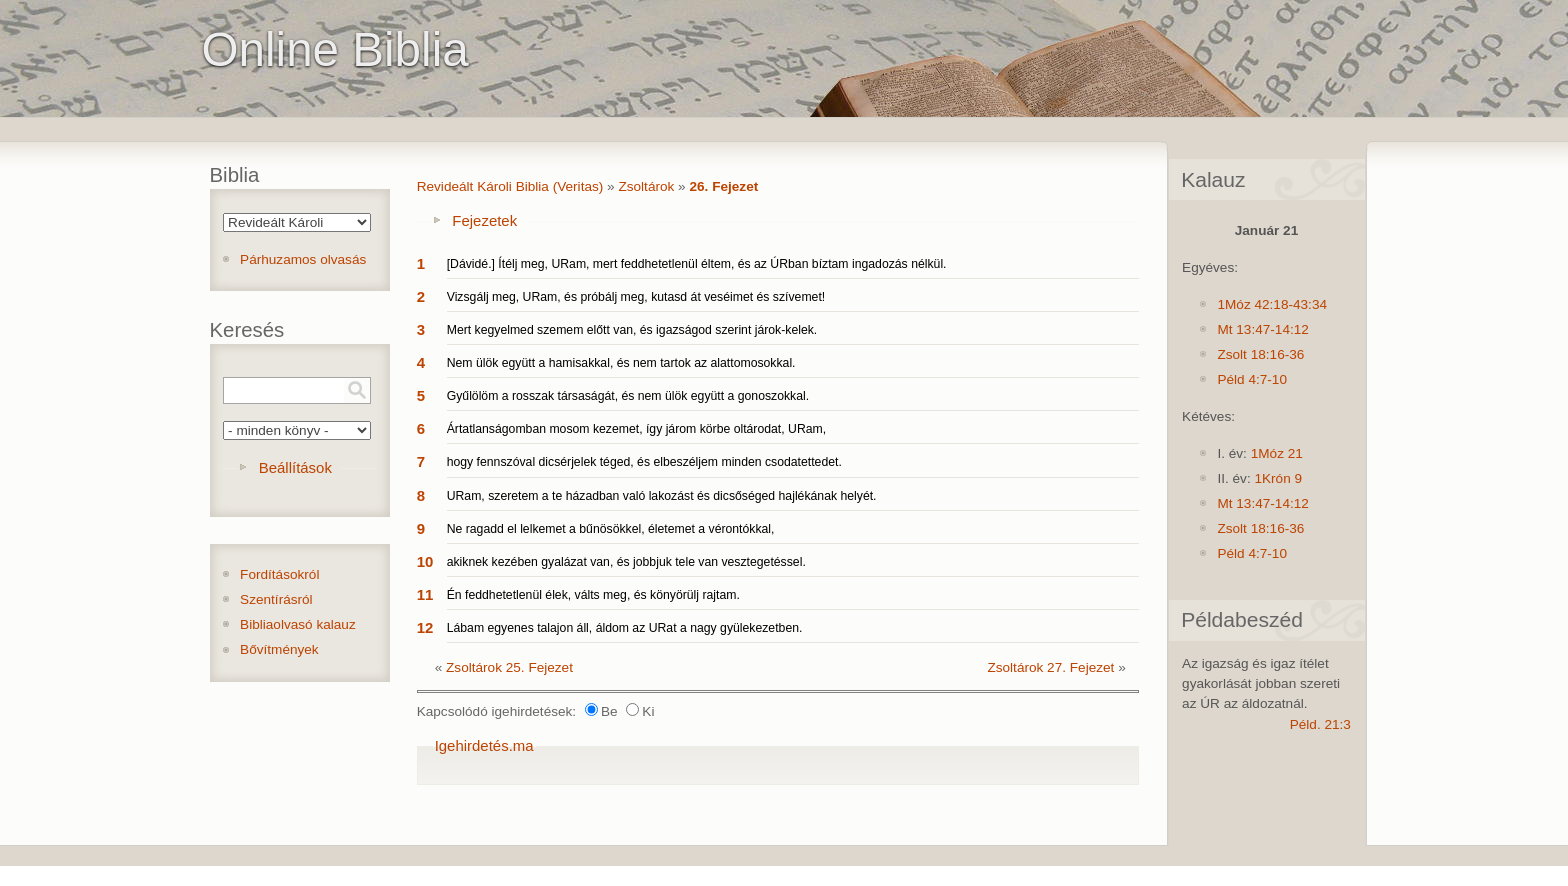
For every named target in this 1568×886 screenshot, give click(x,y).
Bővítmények (279, 649)
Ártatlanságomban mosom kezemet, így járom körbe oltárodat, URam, (636, 429)
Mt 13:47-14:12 (1262, 329)
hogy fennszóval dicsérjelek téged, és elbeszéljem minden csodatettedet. (644, 462)
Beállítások (295, 467)
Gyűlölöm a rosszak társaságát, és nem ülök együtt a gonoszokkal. (628, 396)
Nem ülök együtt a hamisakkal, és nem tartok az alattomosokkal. (621, 363)
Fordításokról (279, 574)
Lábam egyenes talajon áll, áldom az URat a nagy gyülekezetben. (625, 628)
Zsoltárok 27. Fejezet (1050, 667)
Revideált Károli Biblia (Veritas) (510, 186)
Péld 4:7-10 (1252, 379)
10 (425, 561)
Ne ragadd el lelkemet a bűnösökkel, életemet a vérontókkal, (611, 529)
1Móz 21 (1277, 453)
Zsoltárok (646, 186)
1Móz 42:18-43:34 (1272, 304)
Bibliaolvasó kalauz (298, 624)
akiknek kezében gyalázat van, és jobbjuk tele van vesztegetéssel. (626, 562)
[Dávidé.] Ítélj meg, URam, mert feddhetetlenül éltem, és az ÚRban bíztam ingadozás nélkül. (697, 264)
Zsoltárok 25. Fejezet (509, 667)
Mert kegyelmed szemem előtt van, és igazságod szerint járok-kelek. (632, 330)
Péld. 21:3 (1320, 724)
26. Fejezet (723, 186)
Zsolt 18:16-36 (1260, 354)
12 (425, 627)
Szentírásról (276, 599)
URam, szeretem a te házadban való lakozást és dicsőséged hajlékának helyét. (662, 496)
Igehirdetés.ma (484, 745)
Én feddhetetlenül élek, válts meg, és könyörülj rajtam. (593, 595)
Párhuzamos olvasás (303, 259)
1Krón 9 (1278, 478)
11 (425, 594)
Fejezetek (484, 220)
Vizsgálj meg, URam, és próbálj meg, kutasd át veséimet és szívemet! (636, 297)
